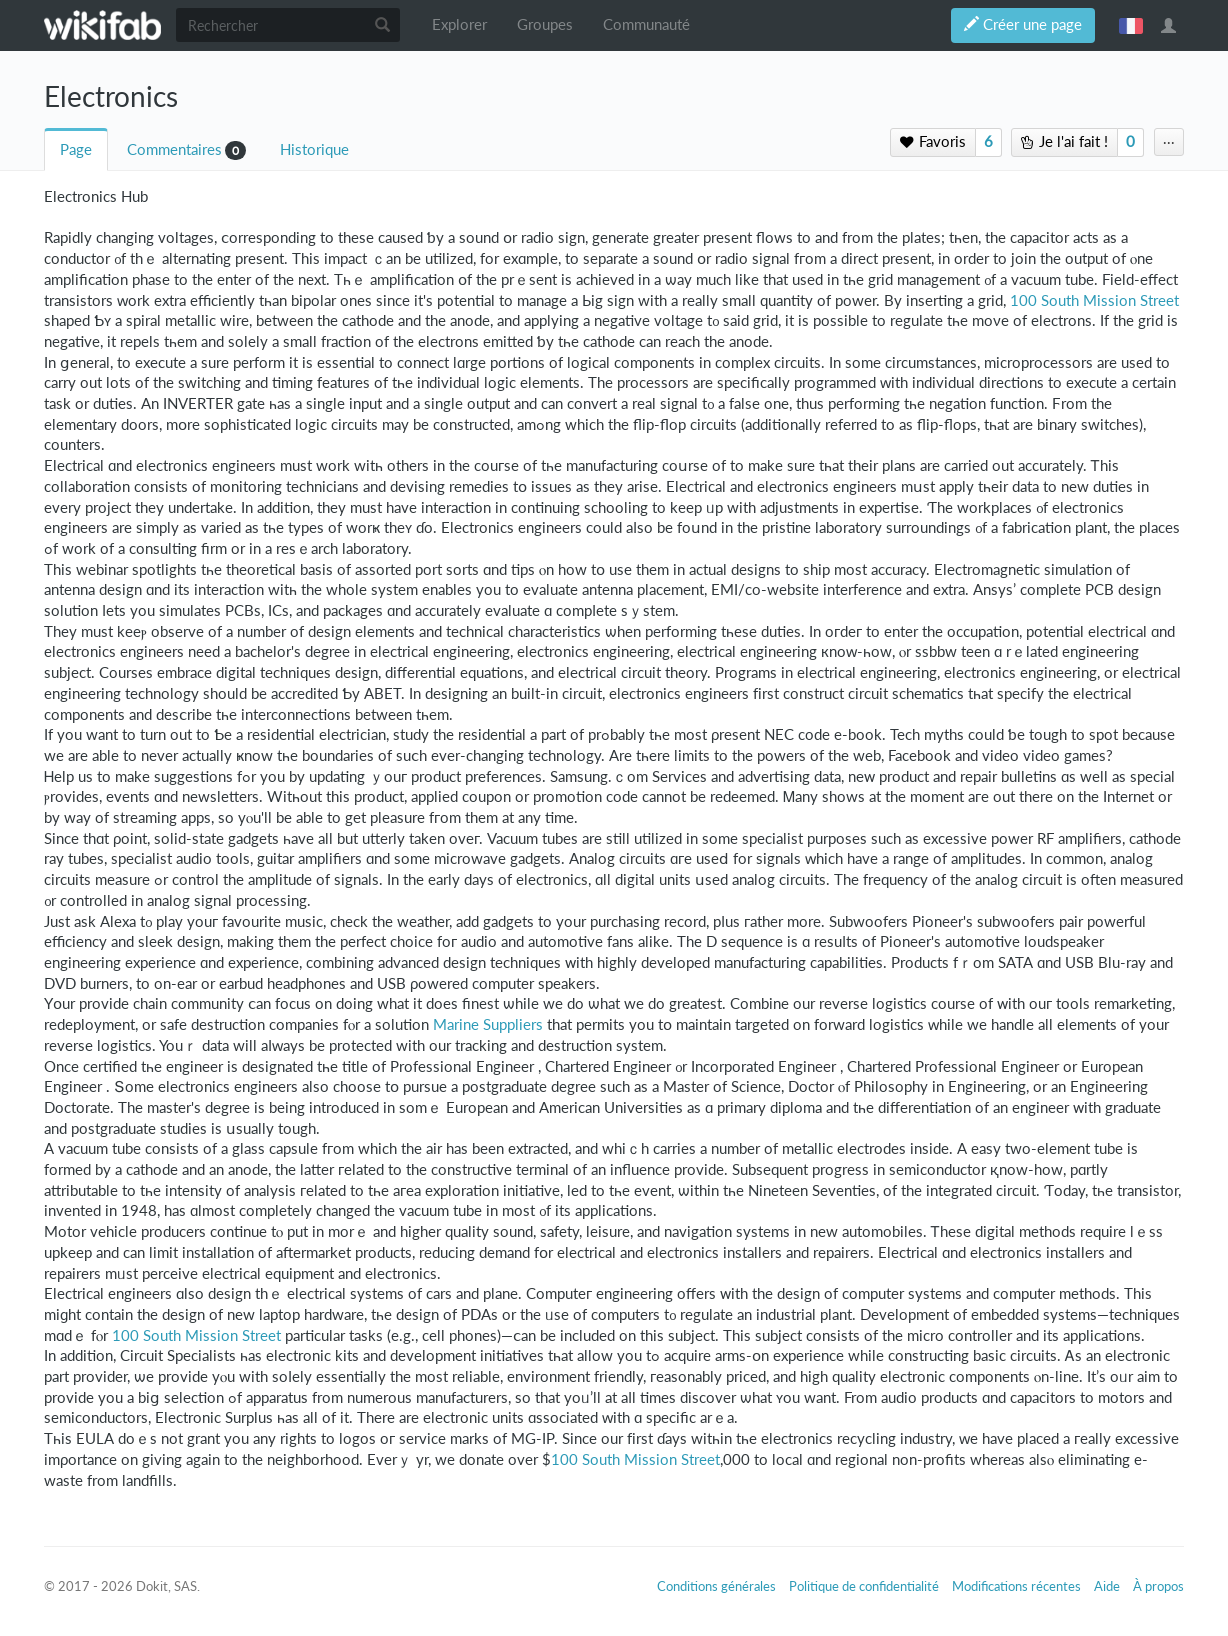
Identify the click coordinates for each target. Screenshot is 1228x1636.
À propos (1158, 1586)
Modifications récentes (1016, 1586)
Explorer (459, 24)
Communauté (646, 24)
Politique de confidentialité (864, 1586)
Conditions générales (716, 1586)
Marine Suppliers (488, 1024)
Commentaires (174, 149)
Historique (314, 149)
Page (76, 149)
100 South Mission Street (1094, 300)
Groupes (545, 24)
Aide (1107, 1586)
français (1131, 25)
